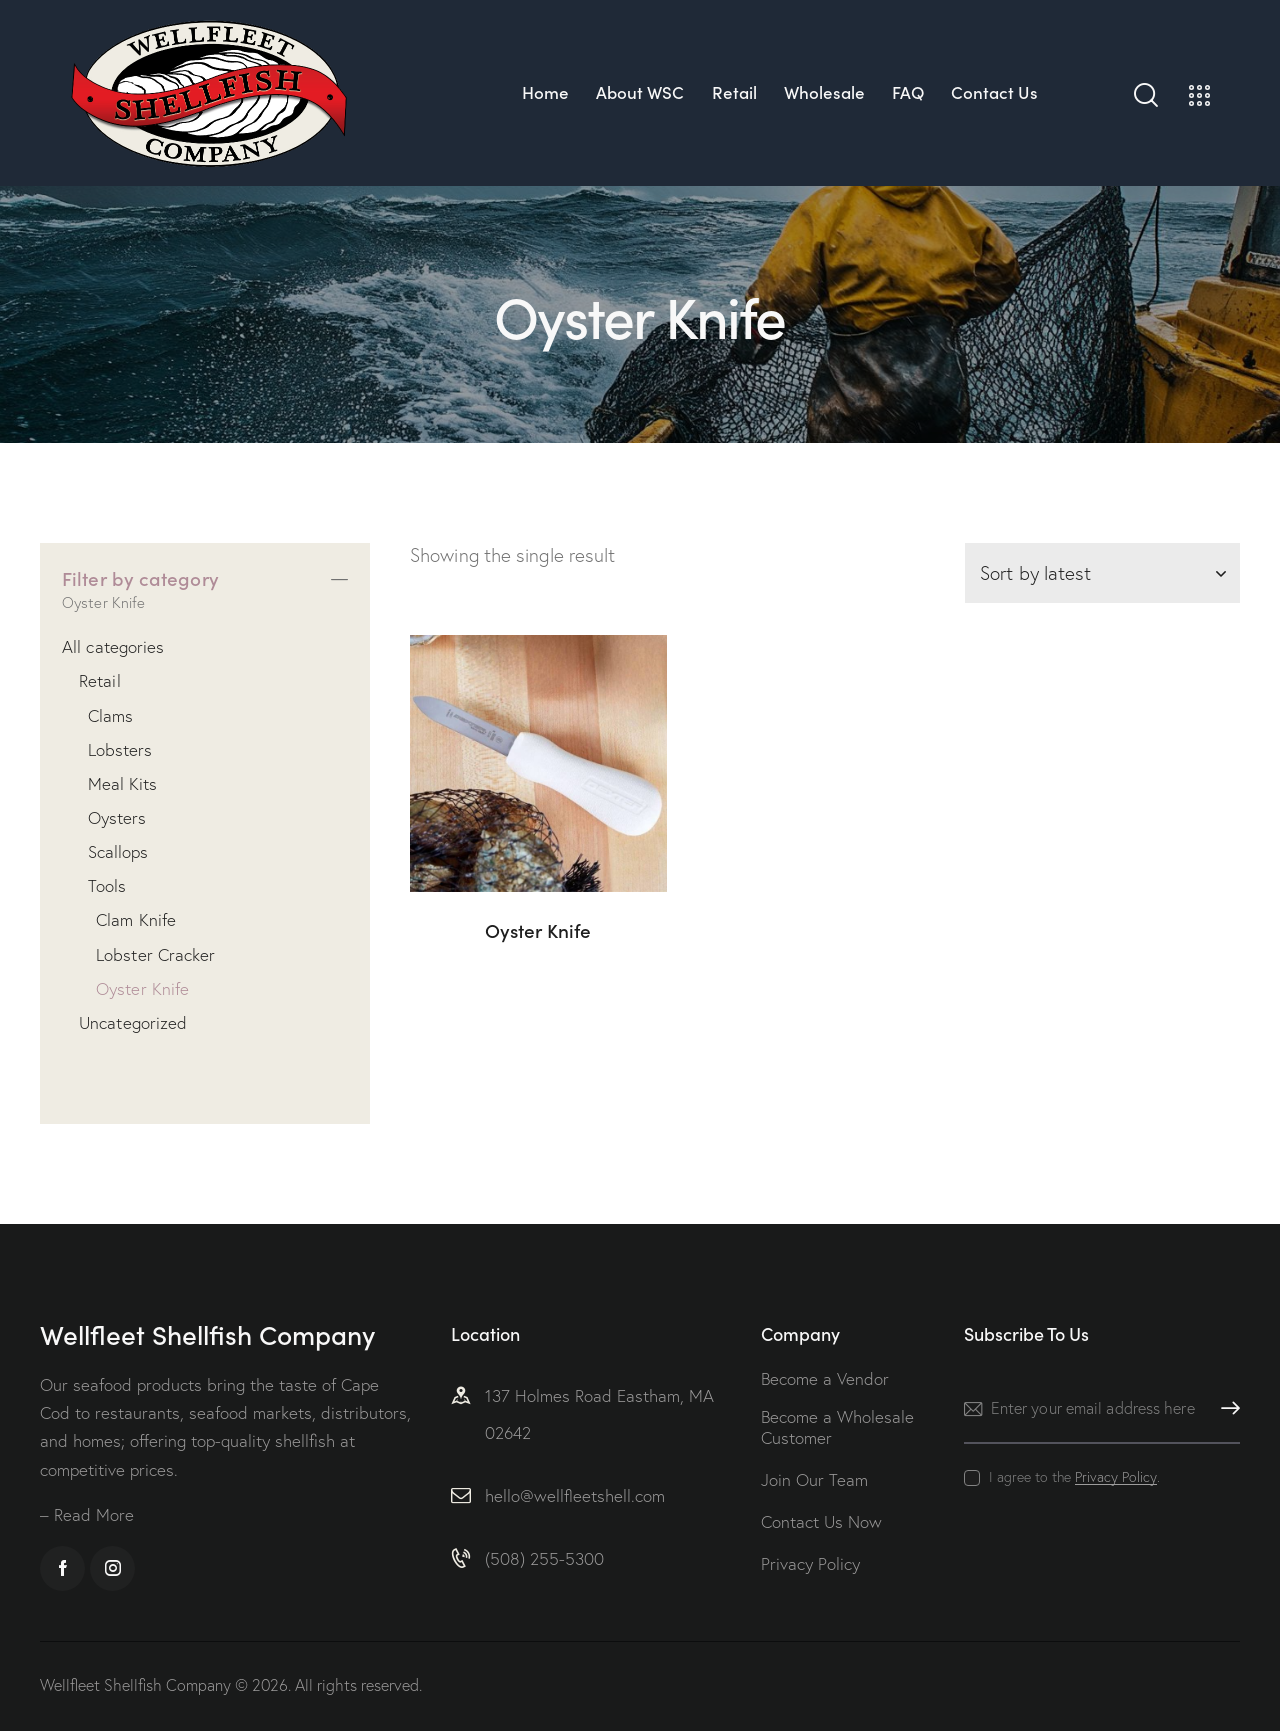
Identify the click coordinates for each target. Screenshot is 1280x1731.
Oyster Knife (538, 930)
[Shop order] (1102, 573)
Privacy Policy (1116, 1477)
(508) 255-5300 (544, 1558)
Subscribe (1225, 1408)
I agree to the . (1074, 1477)
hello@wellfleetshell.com (575, 1495)
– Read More (87, 1514)
